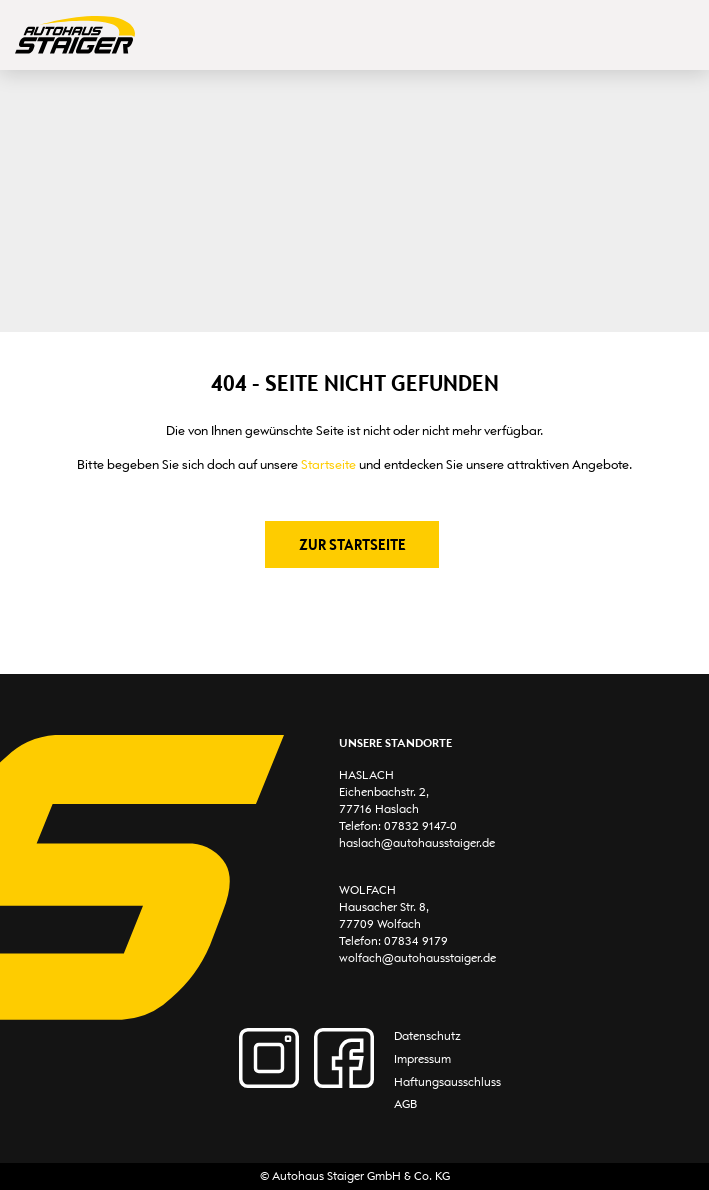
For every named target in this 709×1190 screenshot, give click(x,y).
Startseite (328, 464)
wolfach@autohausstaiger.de (417, 958)
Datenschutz (427, 1036)
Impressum (422, 1059)
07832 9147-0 (420, 826)
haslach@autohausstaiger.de (417, 843)
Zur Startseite (352, 544)
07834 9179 (416, 941)
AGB (405, 1104)
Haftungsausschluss (447, 1082)
